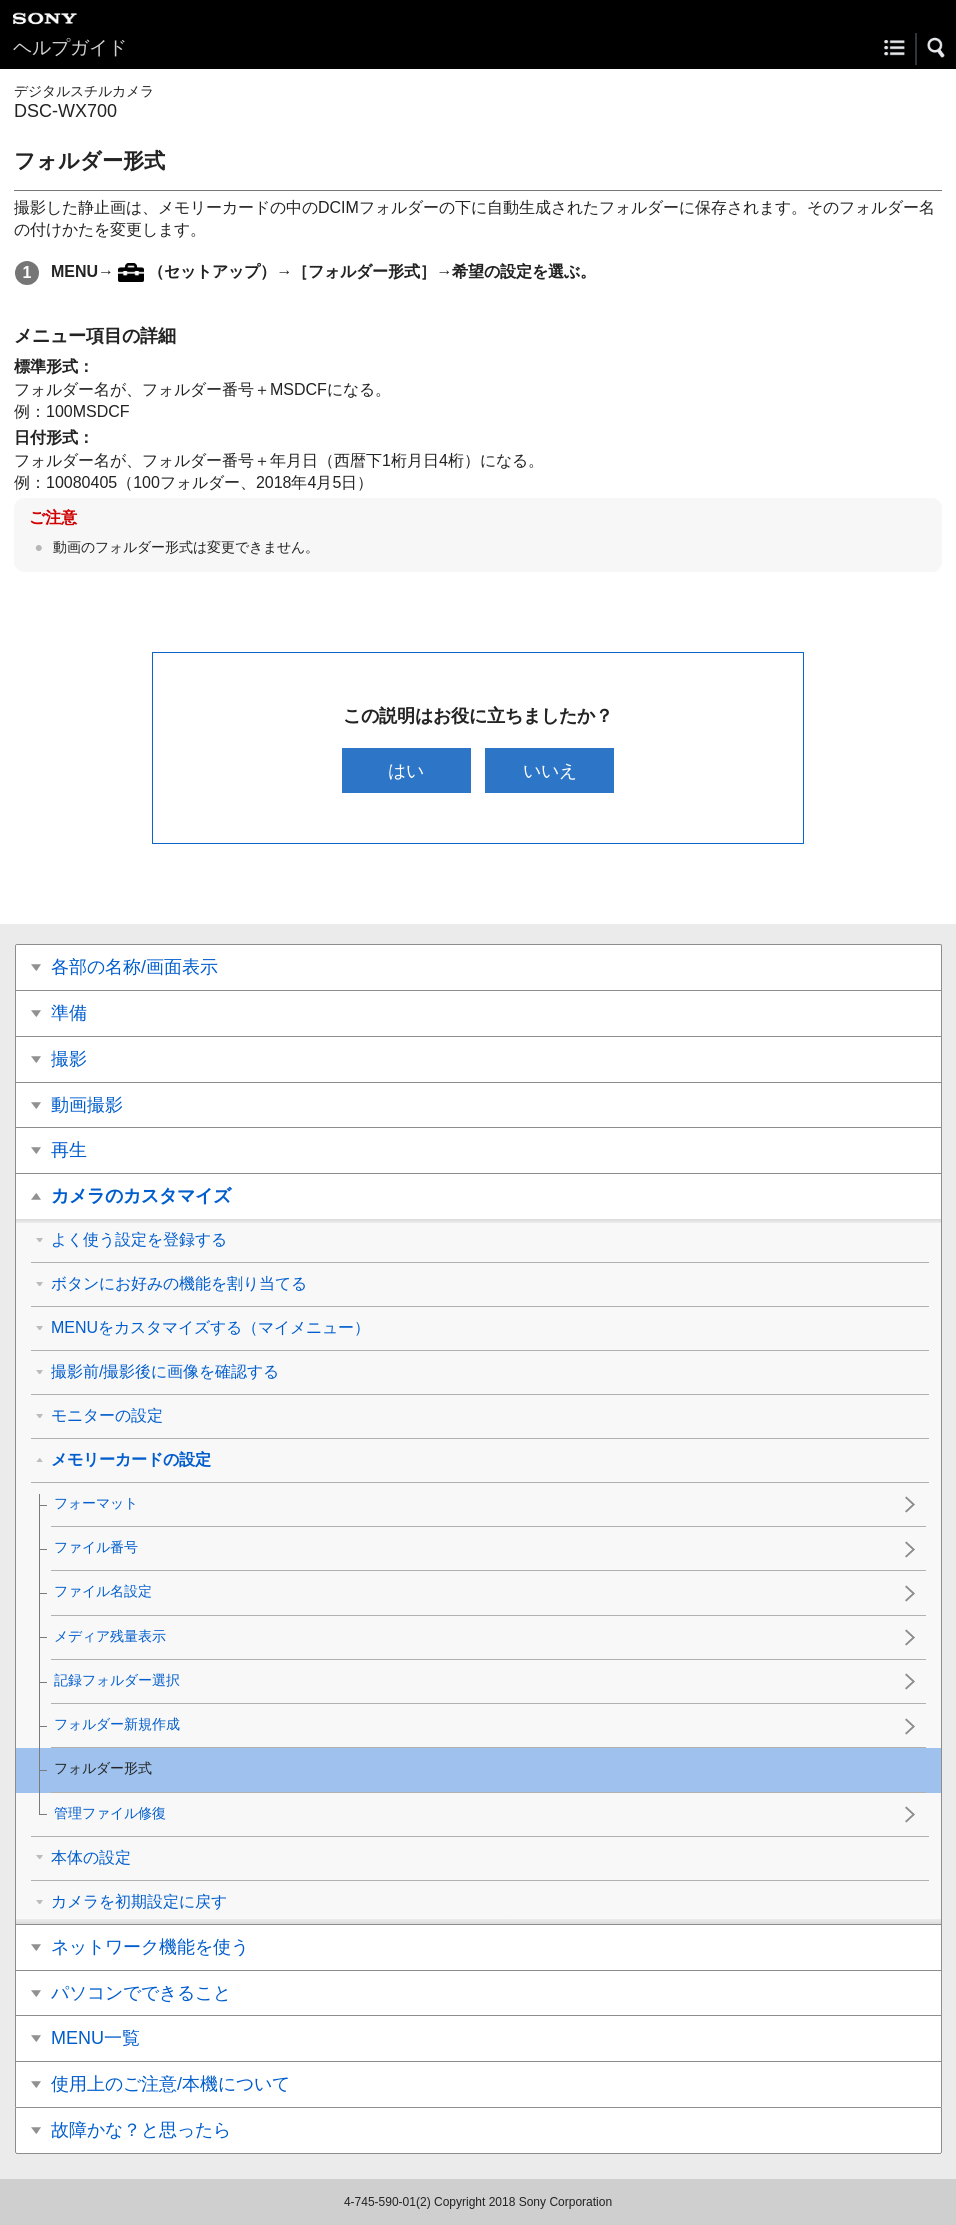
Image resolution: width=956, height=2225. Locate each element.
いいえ (550, 770)
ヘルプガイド (70, 47)
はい (406, 770)
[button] (937, 48)
